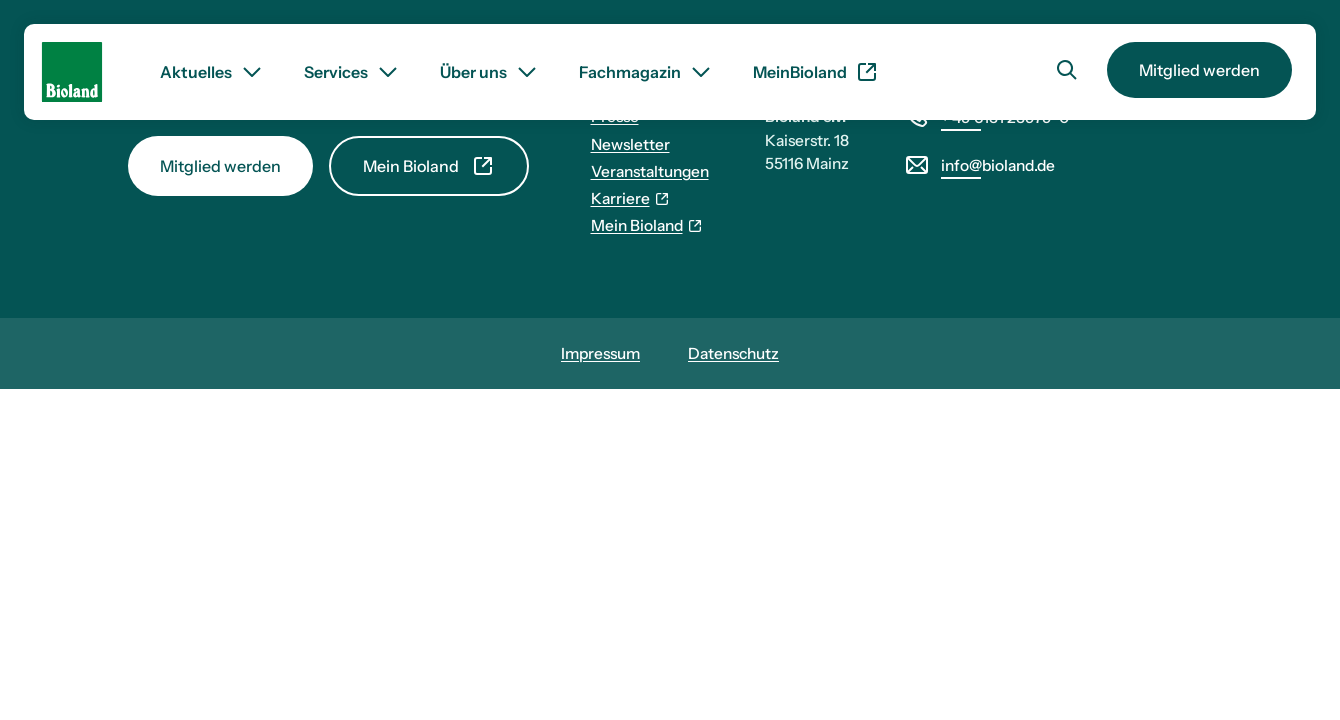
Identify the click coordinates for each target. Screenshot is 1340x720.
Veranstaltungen (650, 171)
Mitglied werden (1199, 70)
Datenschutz (733, 353)
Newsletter (630, 144)
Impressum (600, 353)
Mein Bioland (429, 166)
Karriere (630, 198)
